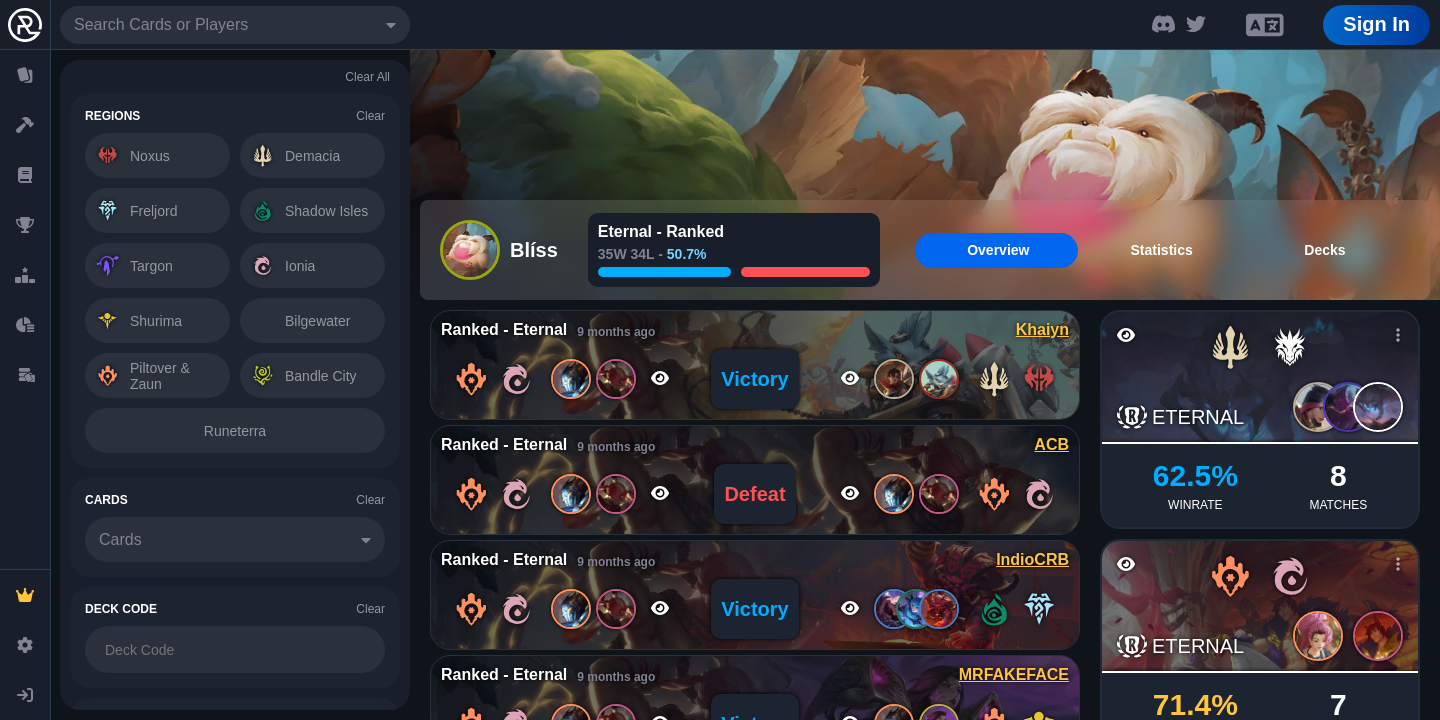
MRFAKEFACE (1014, 674)
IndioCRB (1032, 559)
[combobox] (235, 25)
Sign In (1376, 24)
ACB (1051, 444)
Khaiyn (1042, 329)
